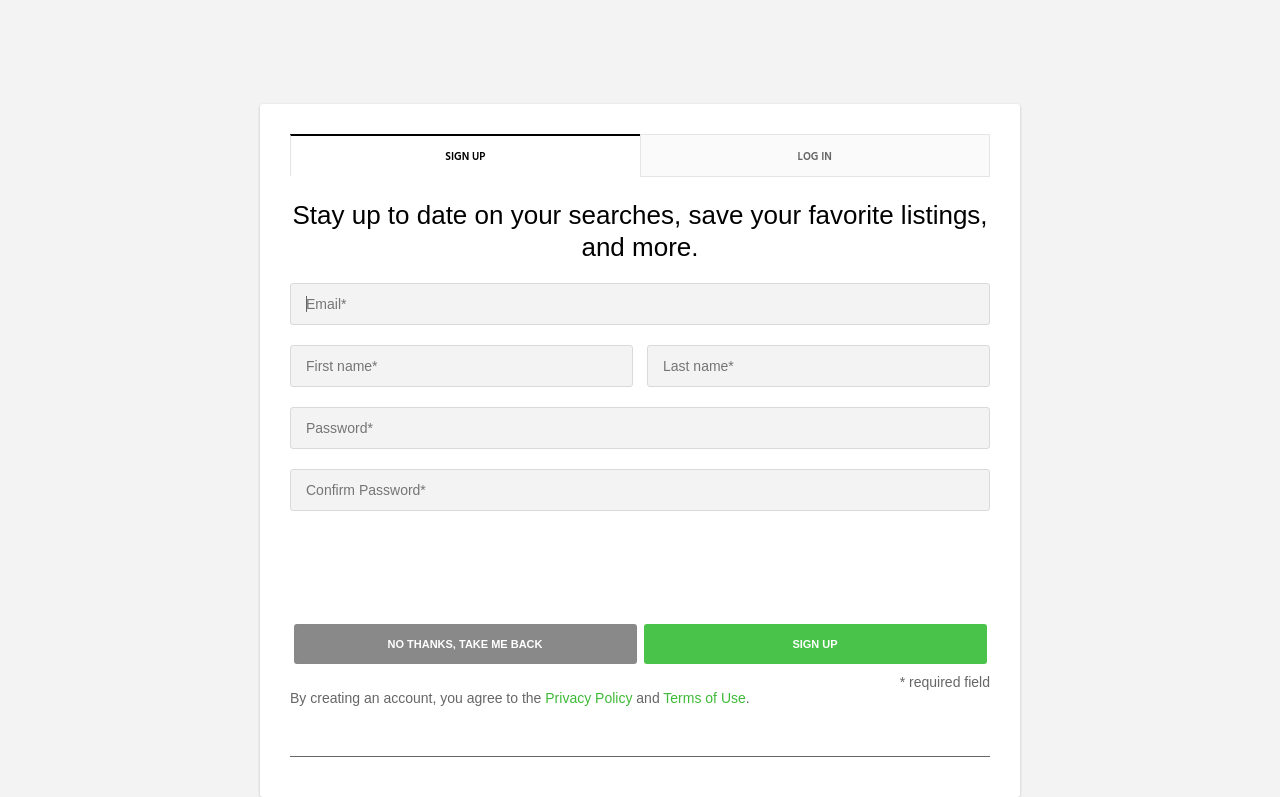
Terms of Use (704, 698)
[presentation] (442, 570)
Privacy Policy (588, 698)
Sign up (465, 156)
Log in (815, 156)
